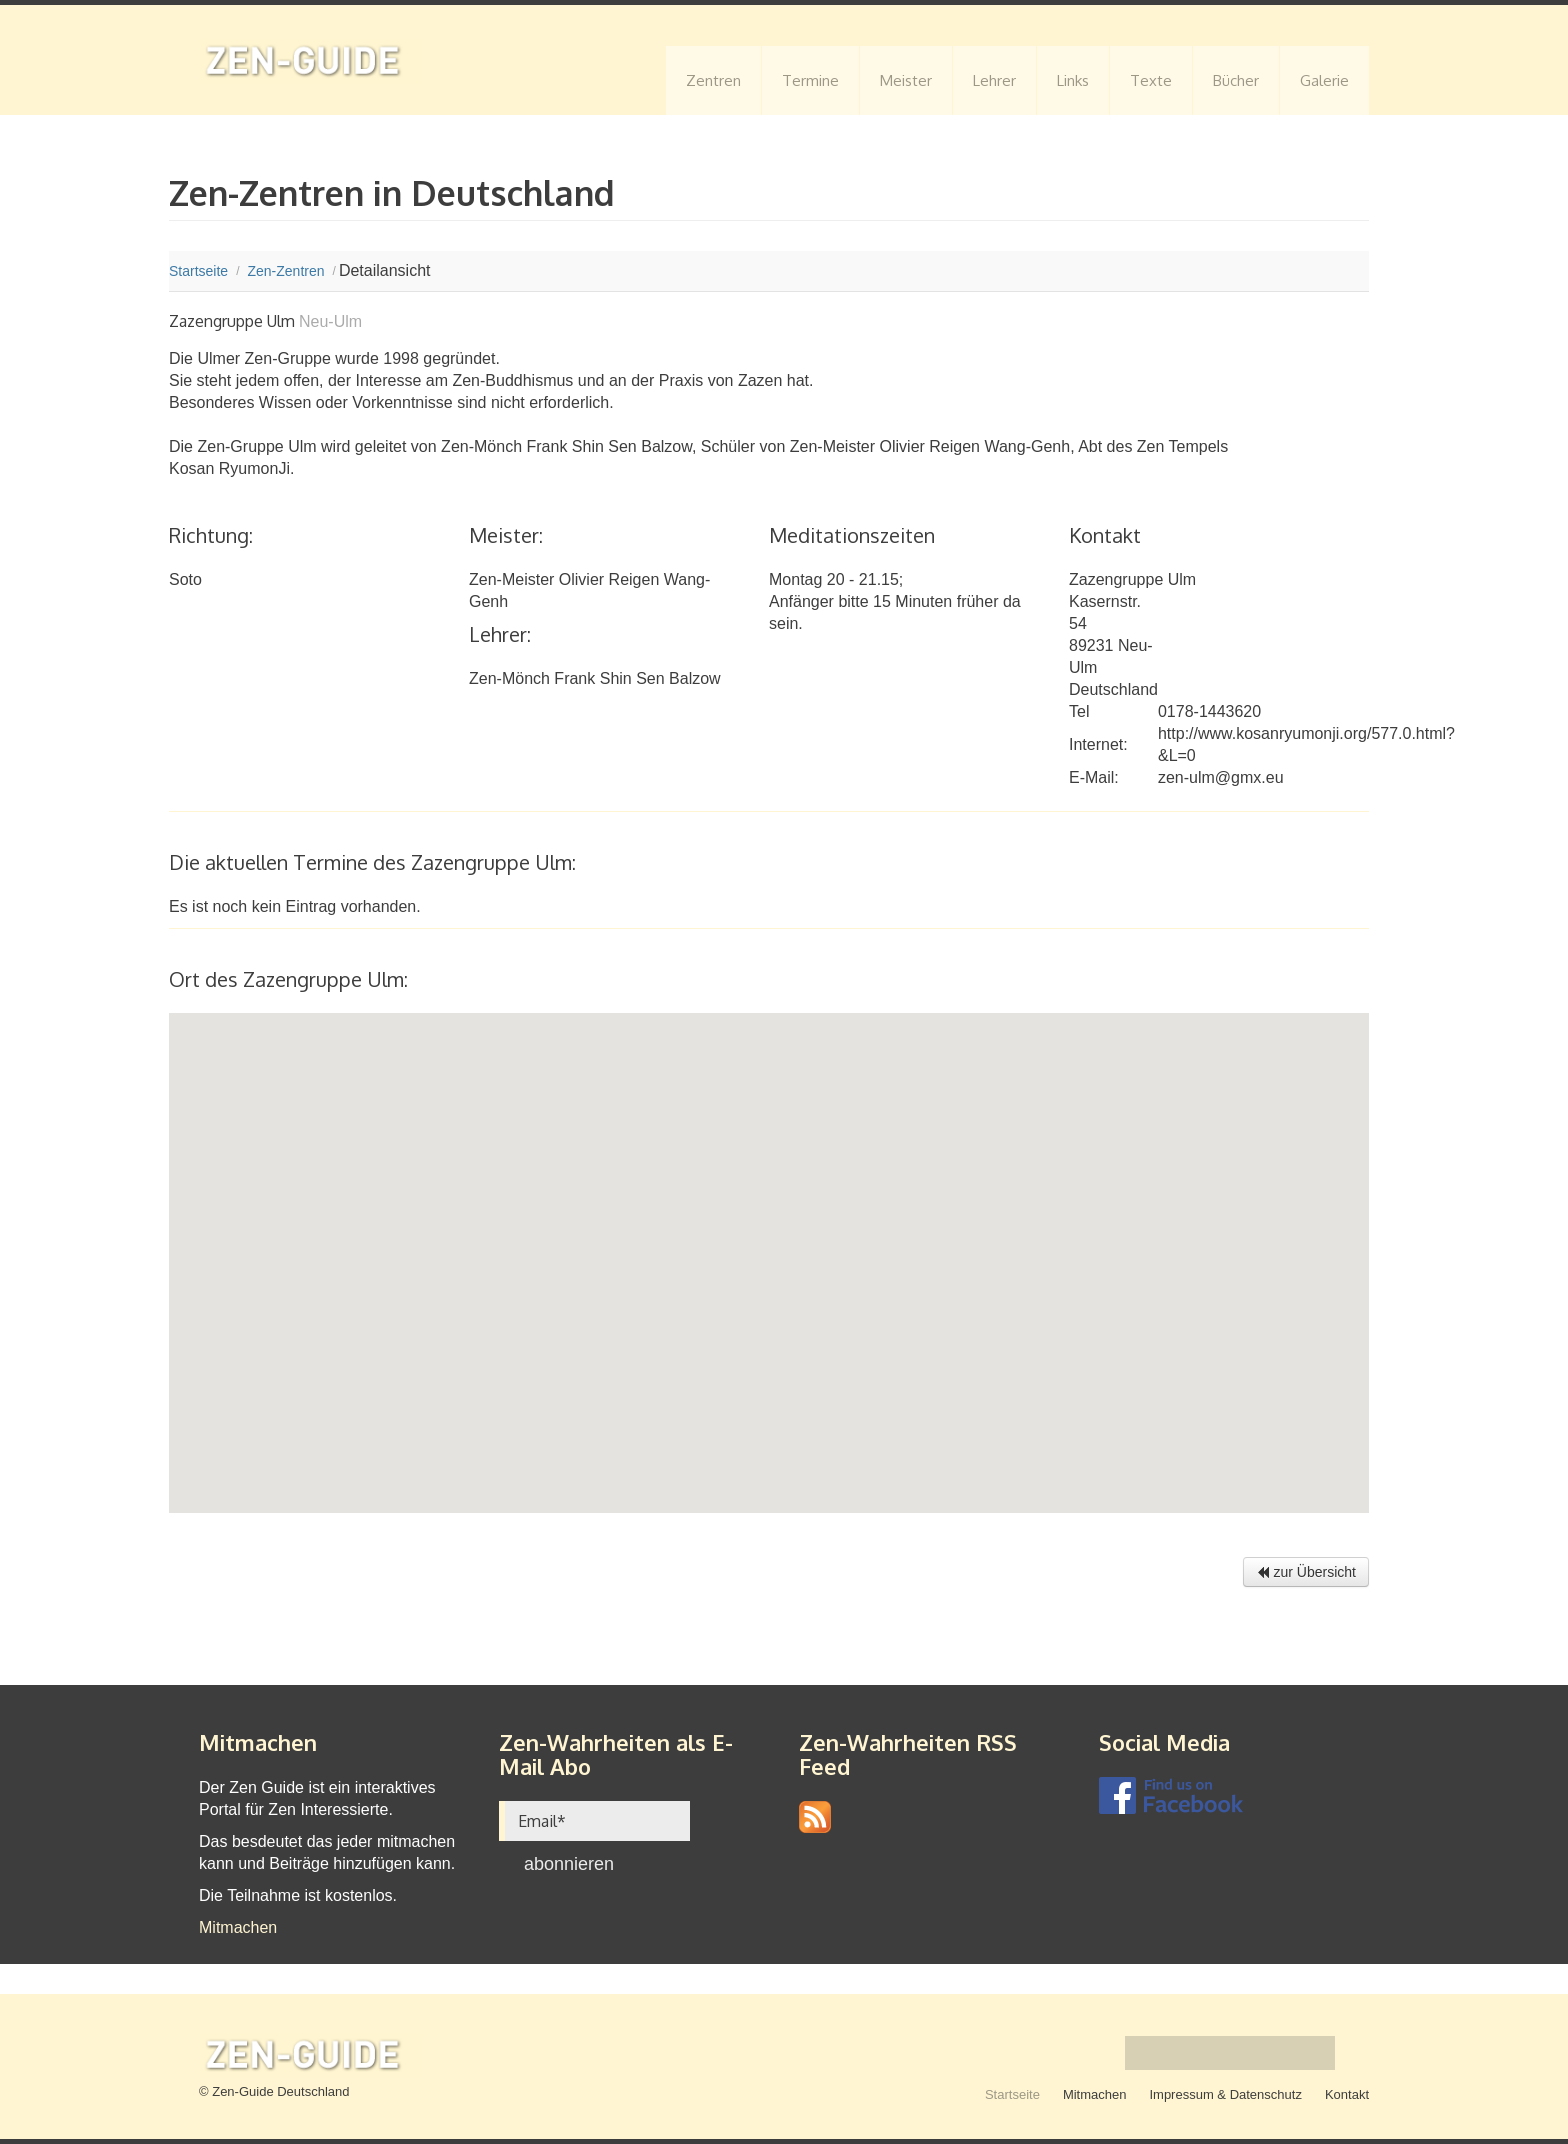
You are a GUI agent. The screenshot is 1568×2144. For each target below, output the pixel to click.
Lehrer (994, 80)
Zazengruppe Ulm (1132, 579)
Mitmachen (238, 1927)
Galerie (1324, 80)
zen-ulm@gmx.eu (1221, 777)
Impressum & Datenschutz (1225, 2094)
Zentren (713, 80)
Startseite (1012, 2094)
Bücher (1236, 80)
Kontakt (1347, 2094)
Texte (1151, 80)
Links (1073, 80)
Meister (906, 80)
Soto (185, 579)
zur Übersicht (1306, 1572)
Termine (810, 80)
